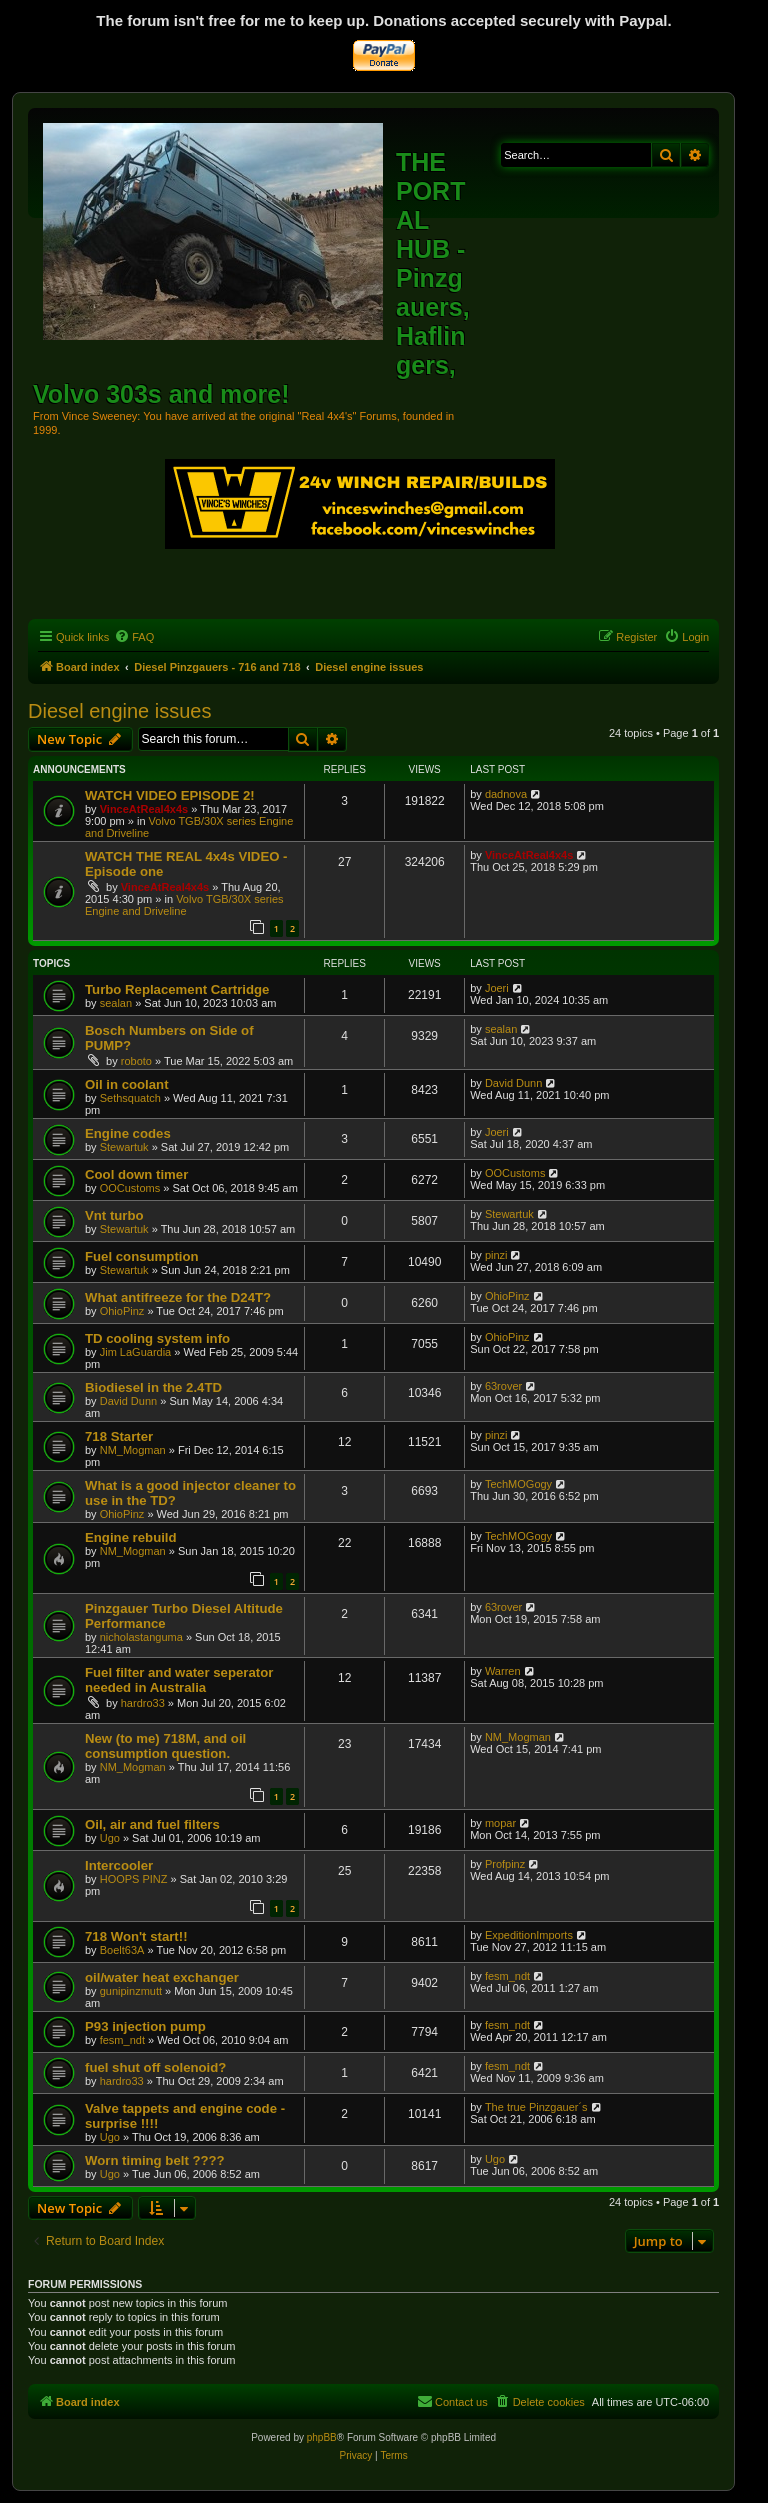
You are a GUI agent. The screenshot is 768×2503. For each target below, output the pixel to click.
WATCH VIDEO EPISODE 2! (170, 795)
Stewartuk (124, 1147)
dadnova (506, 794)
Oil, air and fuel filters (152, 1824)
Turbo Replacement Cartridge (177, 989)
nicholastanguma (141, 1637)
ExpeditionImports (529, 1935)
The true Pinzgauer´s (536, 2107)
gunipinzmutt (131, 1991)
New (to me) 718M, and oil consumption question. (165, 1746)
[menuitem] (134, 637)
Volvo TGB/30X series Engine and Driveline (184, 905)
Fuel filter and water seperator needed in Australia (179, 1680)
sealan (116, 1003)
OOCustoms (130, 1188)
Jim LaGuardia (136, 1352)
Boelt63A (122, 1950)
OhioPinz (122, 1311)
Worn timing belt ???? (155, 2160)
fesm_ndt (507, 1976)
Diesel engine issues (119, 711)
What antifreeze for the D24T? (178, 1297)
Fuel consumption (142, 1256)
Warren (503, 1671)
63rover (503, 1386)
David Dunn (513, 1083)
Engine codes (128, 1133)
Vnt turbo (114, 1215)
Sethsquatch (130, 1098)
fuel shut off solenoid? (155, 2067)
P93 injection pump (145, 2026)
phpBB (322, 2437)
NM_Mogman (133, 1450)
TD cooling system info (157, 1338)
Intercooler (119, 1865)
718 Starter (119, 1436)
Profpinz (505, 1864)
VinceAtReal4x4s (144, 809)
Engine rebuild (131, 1537)
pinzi (496, 1255)
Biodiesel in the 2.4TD (153, 1387)
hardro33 (143, 1703)
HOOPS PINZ (134, 1879)
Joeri (497, 988)
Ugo (110, 1838)
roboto (136, 1061)
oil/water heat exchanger (162, 1977)
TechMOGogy (518, 1484)
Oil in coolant (127, 1084)
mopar (500, 1823)
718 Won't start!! (136, 1936)
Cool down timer (136, 1174)
